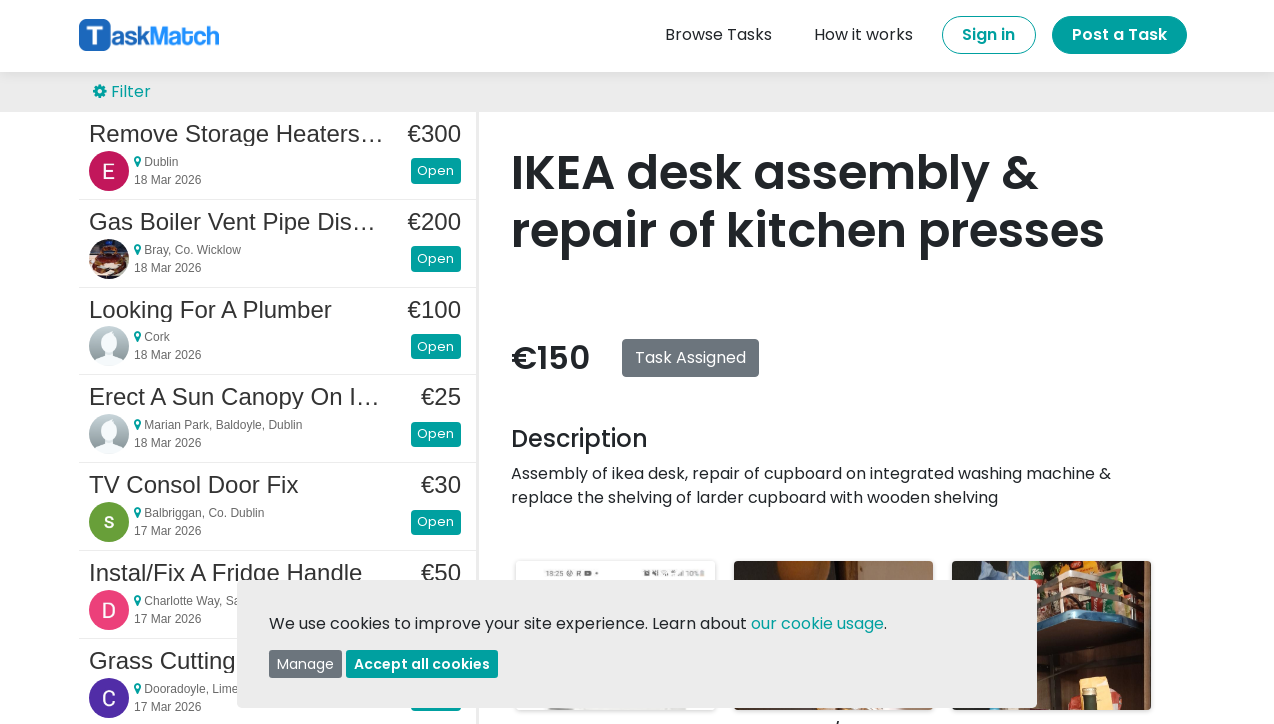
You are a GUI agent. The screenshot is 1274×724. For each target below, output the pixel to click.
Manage (305, 664)
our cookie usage (817, 623)
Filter (122, 91)
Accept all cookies (422, 664)
